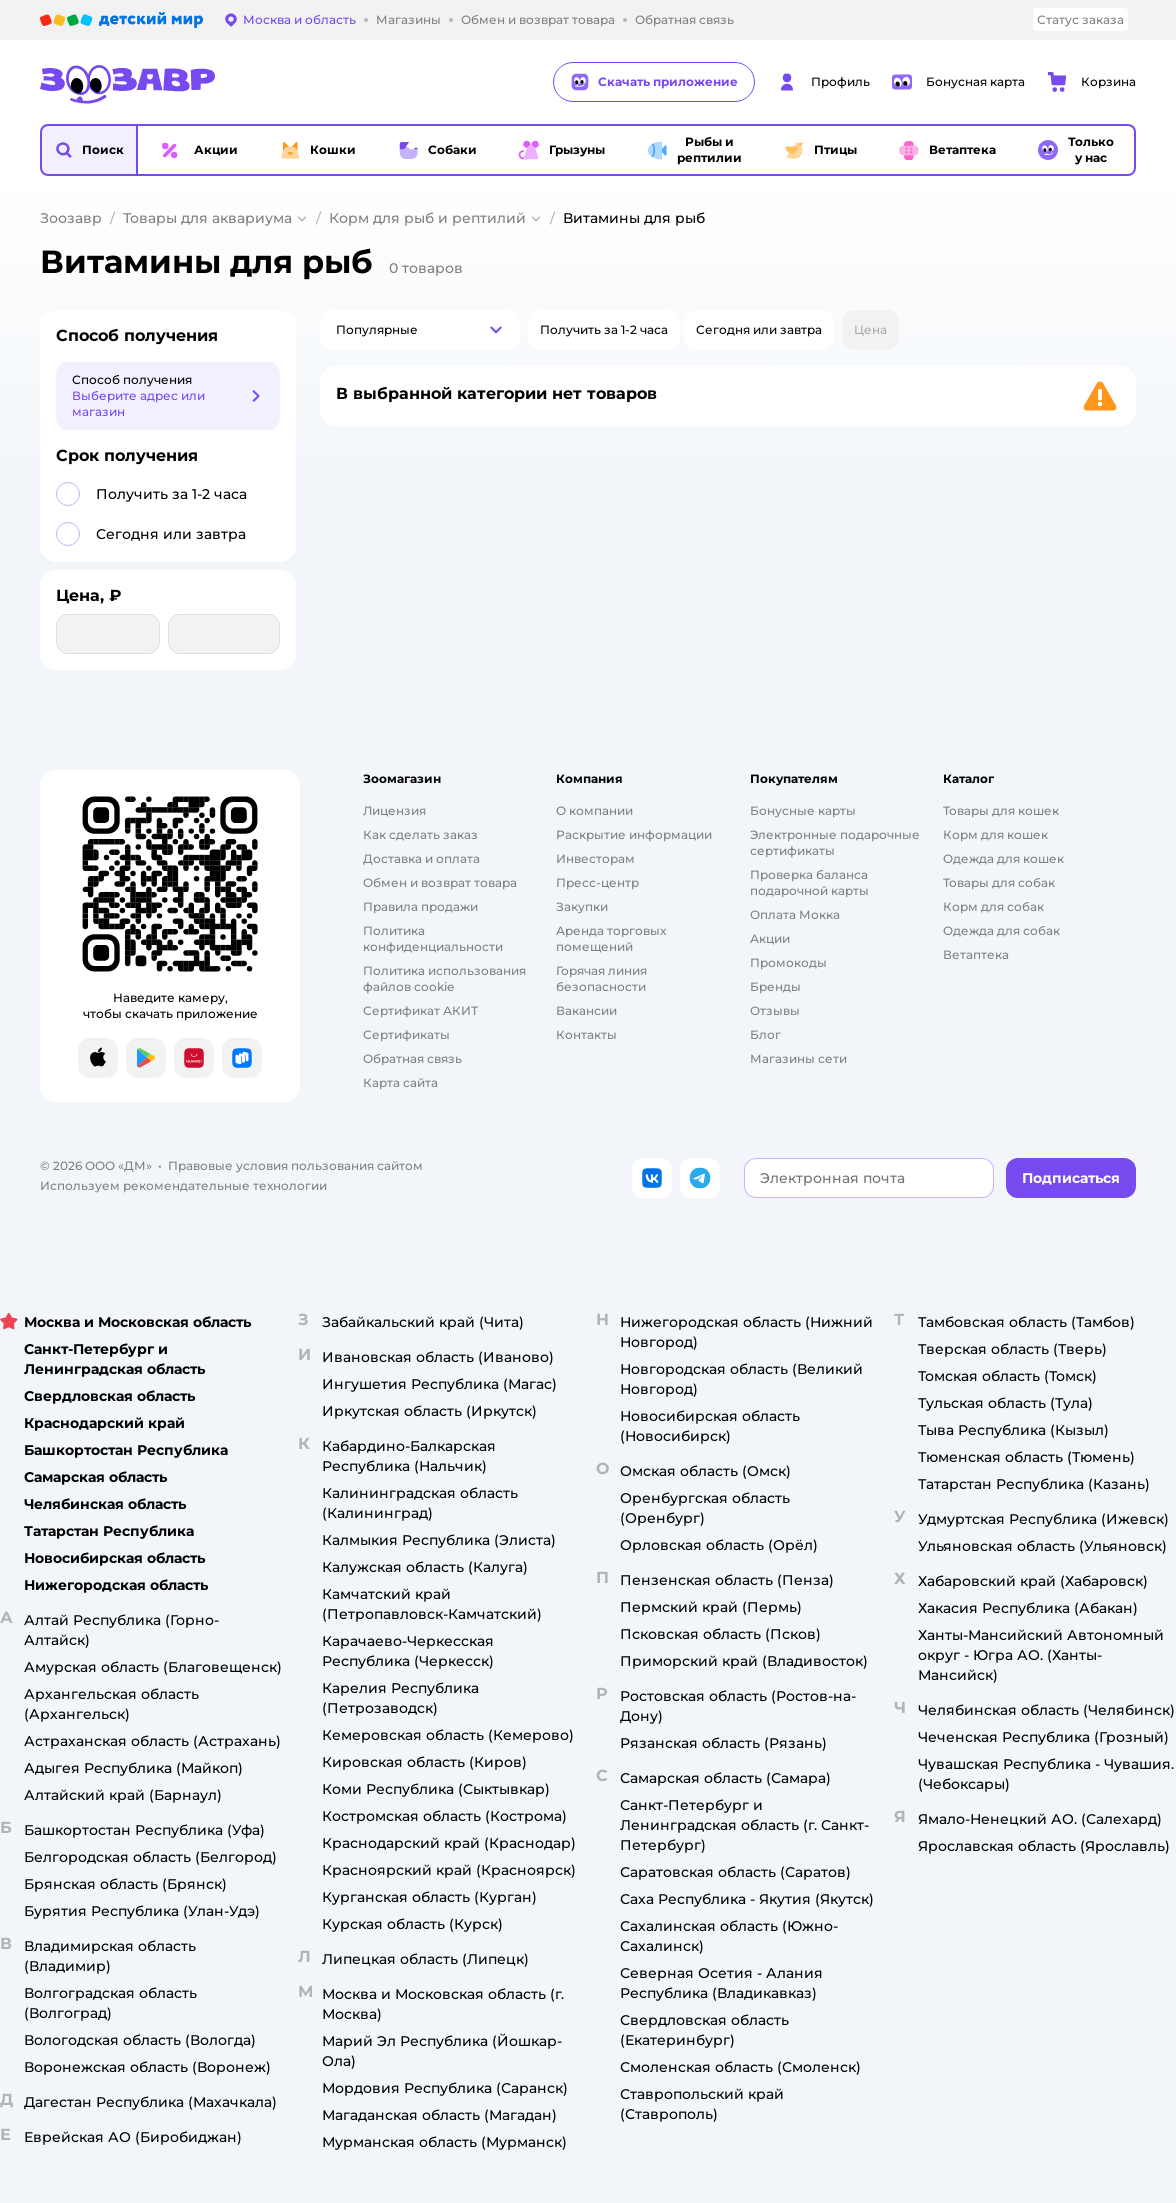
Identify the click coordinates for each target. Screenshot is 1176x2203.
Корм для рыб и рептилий (427, 218)
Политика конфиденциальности (433, 938)
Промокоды (788, 962)
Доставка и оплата (421, 858)
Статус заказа (1080, 19)
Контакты (586, 1034)
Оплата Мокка (795, 914)
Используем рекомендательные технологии (183, 1185)
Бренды (775, 986)
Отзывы (775, 1010)
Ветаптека (976, 954)
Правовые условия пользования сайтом (295, 1165)
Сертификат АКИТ (420, 1010)
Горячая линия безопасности (601, 978)
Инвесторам (595, 858)
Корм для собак (993, 906)
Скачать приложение (654, 82)
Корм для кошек (995, 834)
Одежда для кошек (1003, 858)
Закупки (582, 906)
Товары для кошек (1001, 810)
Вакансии (586, 1010)
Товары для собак (999, 882)
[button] (89, 150)
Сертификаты (406, 1034)
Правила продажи (420, 906)
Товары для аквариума (207, 218)
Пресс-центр (597, 882)
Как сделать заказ (420, 834)
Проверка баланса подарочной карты (809, 882)
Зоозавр (71, 218)
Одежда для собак (1001, 930)
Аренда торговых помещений (611, 938)
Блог (765, 1034)
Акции (770, 938)
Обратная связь (412, 1058)
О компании (594, 810)
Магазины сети (798, 1058)
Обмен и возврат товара (440, 882)
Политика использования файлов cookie (444, 978)
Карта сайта (400, 1082)
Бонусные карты (803, 810)
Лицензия (394, 810)
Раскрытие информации (634, 834)
